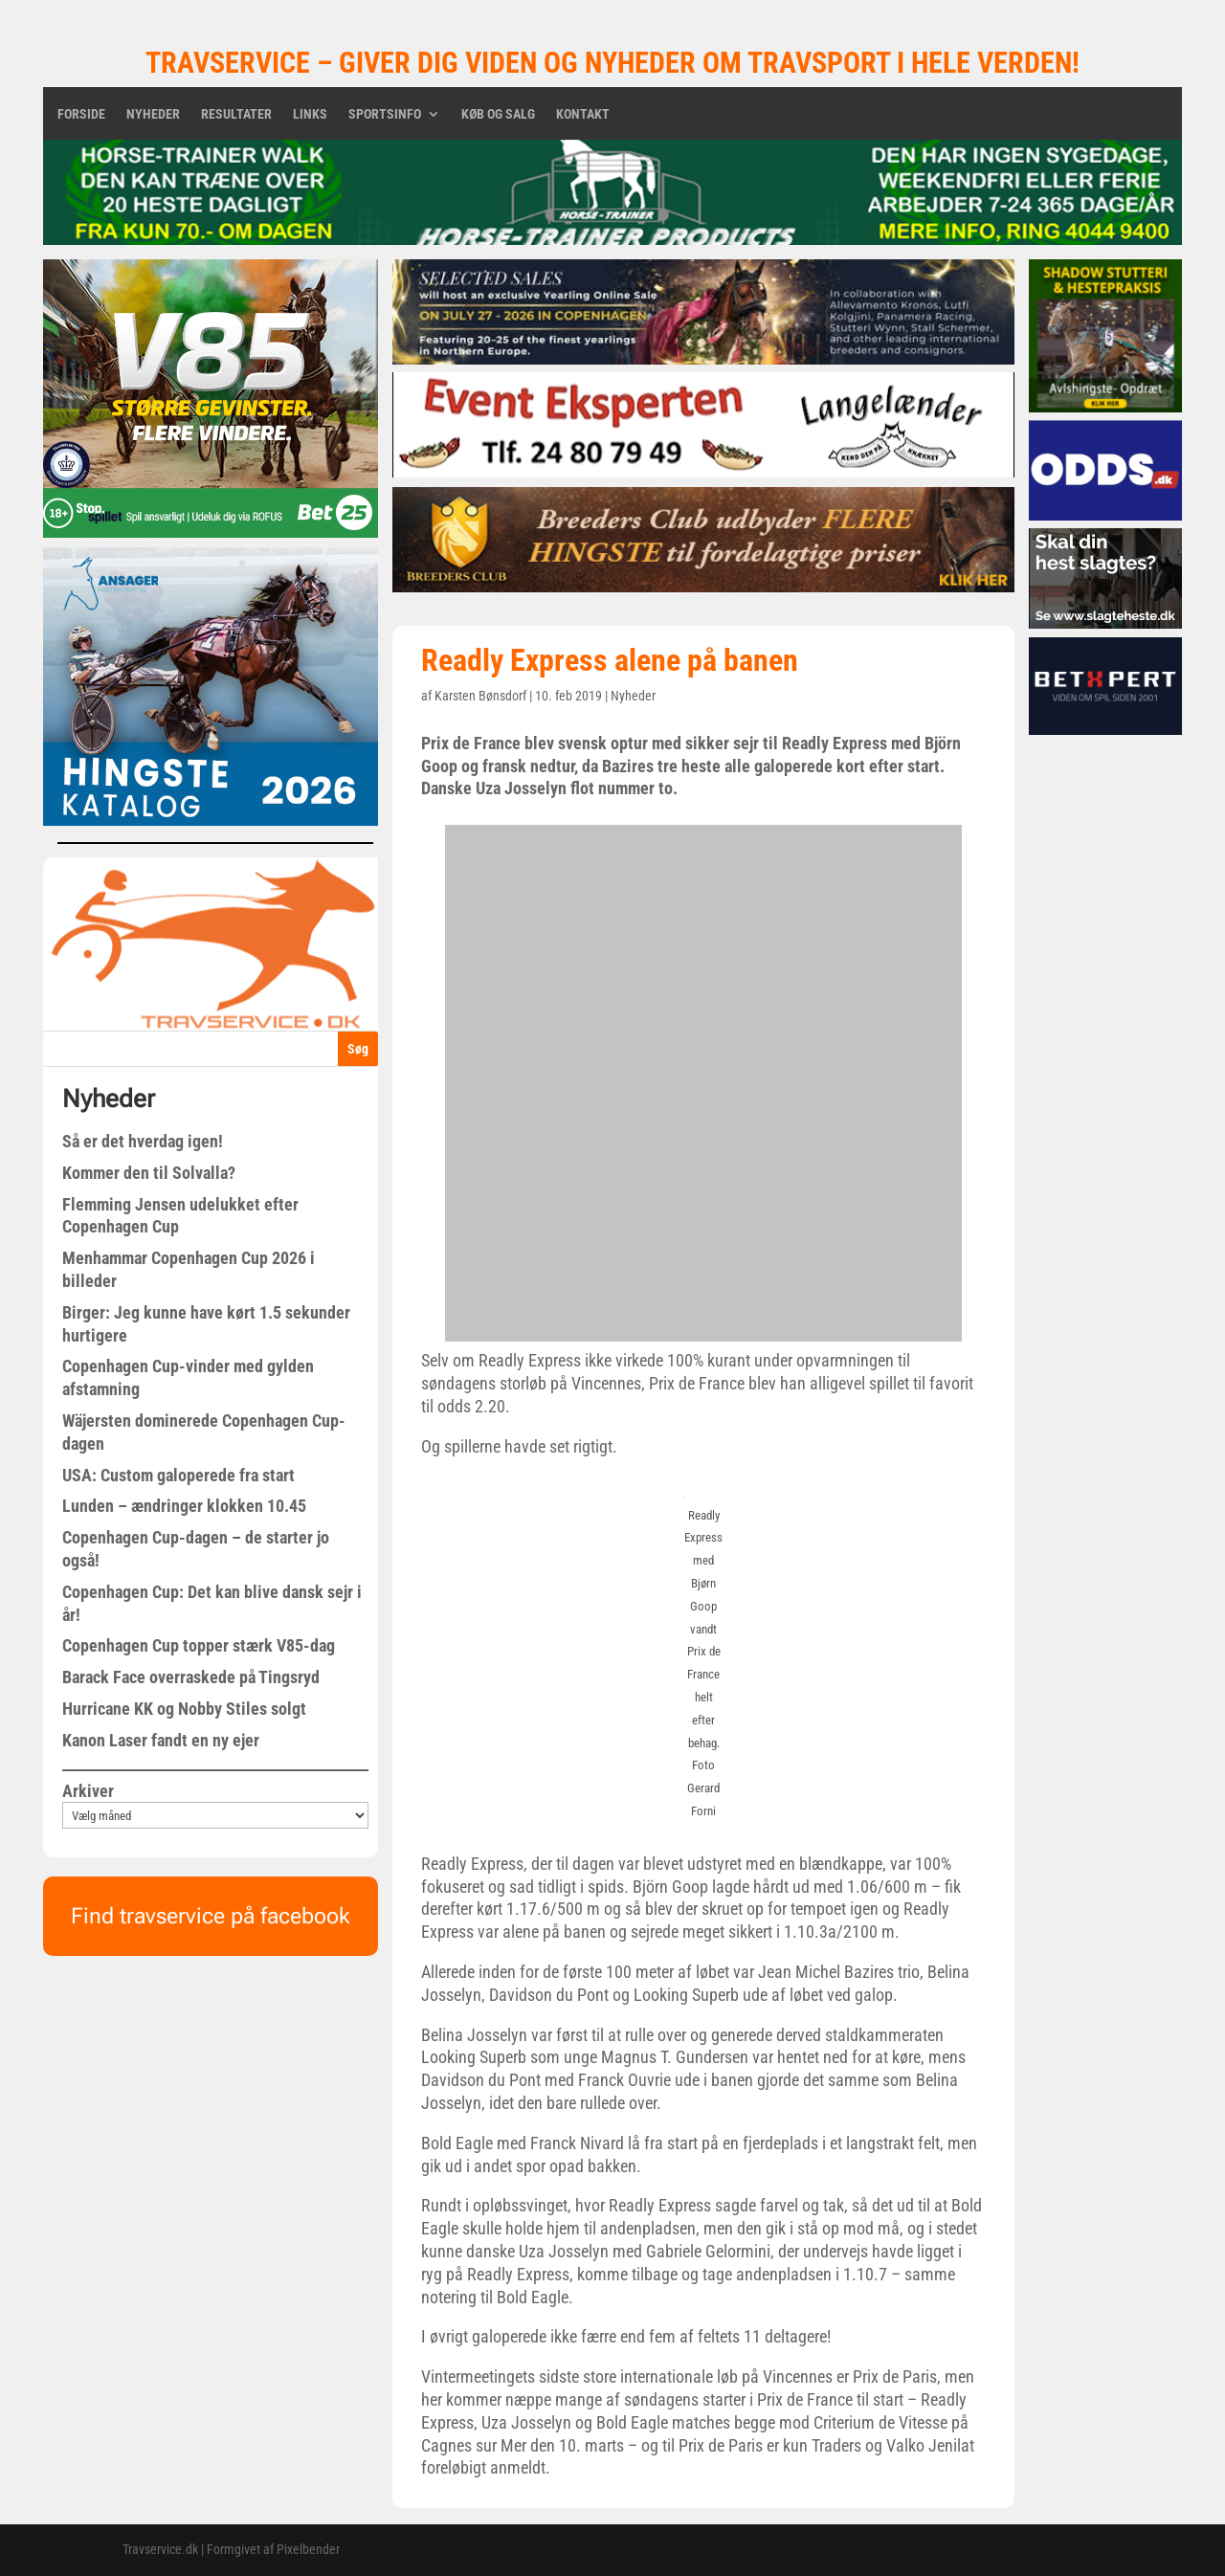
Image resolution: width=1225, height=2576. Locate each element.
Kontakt (583, 114)
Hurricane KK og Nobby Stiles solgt (184, 1709)
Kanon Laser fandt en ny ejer (160, 1740)
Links (310, 114)
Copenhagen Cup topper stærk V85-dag (198, 1645)
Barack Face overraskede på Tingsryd (191, 1677)
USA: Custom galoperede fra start (178, 1475)
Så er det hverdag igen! (142, 1141)
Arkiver (88, 1791)
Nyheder (153, 114)
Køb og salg (498, 114)
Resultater (236, 114)
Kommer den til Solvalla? (148, 1173)
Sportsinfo (384, 114)
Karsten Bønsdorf (480, 695)
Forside (81, 114)
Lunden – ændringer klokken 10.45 (184, 1506)
